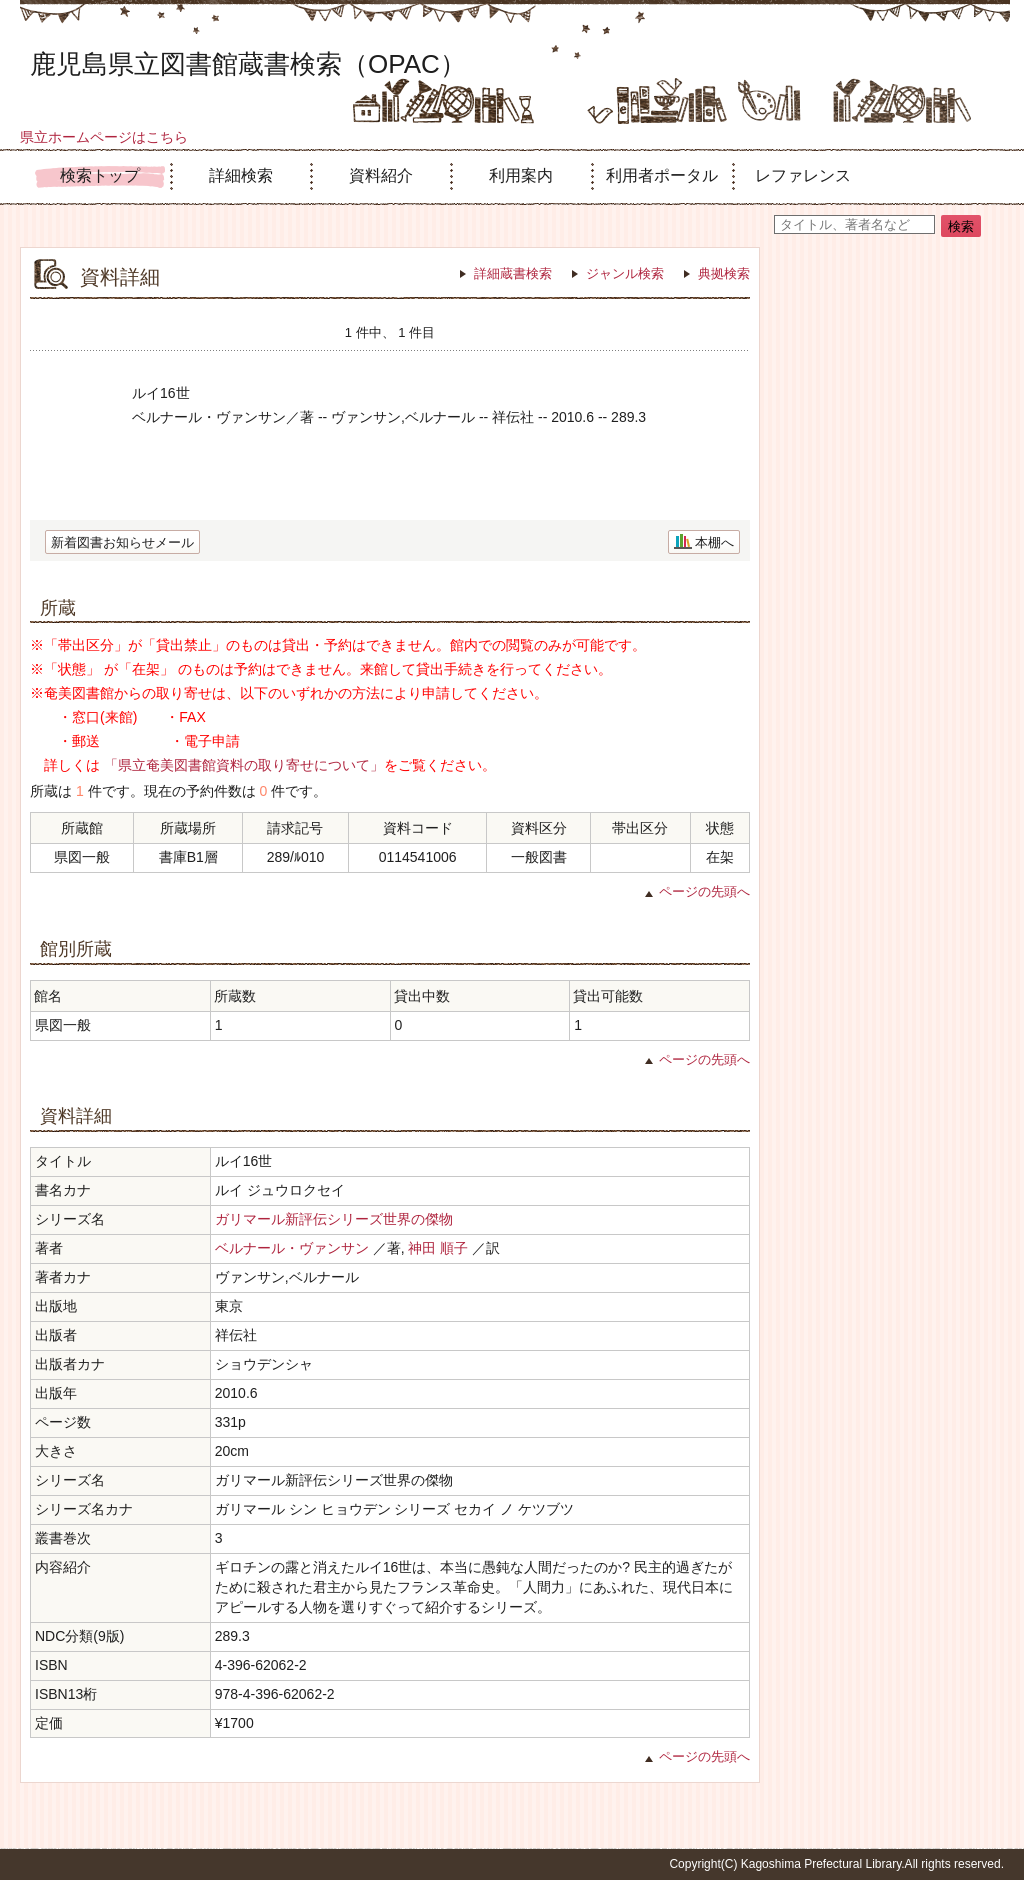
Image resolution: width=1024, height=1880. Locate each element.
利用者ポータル (662, 175)
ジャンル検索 (625, 273)
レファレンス (803, 175)
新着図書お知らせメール (122, 542)
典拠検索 (724, 273)
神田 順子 (438, 1248)
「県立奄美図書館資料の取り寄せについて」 (244, 765)
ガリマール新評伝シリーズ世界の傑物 (334, 1219)
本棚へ (714, 542)
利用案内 (521, 175)
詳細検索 (241, 175)
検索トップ (100, 175)
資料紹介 (381, 175)
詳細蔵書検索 (513, 273)
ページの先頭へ (704, 891)
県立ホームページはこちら (104, 137)
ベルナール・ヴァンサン (292, 1248)
